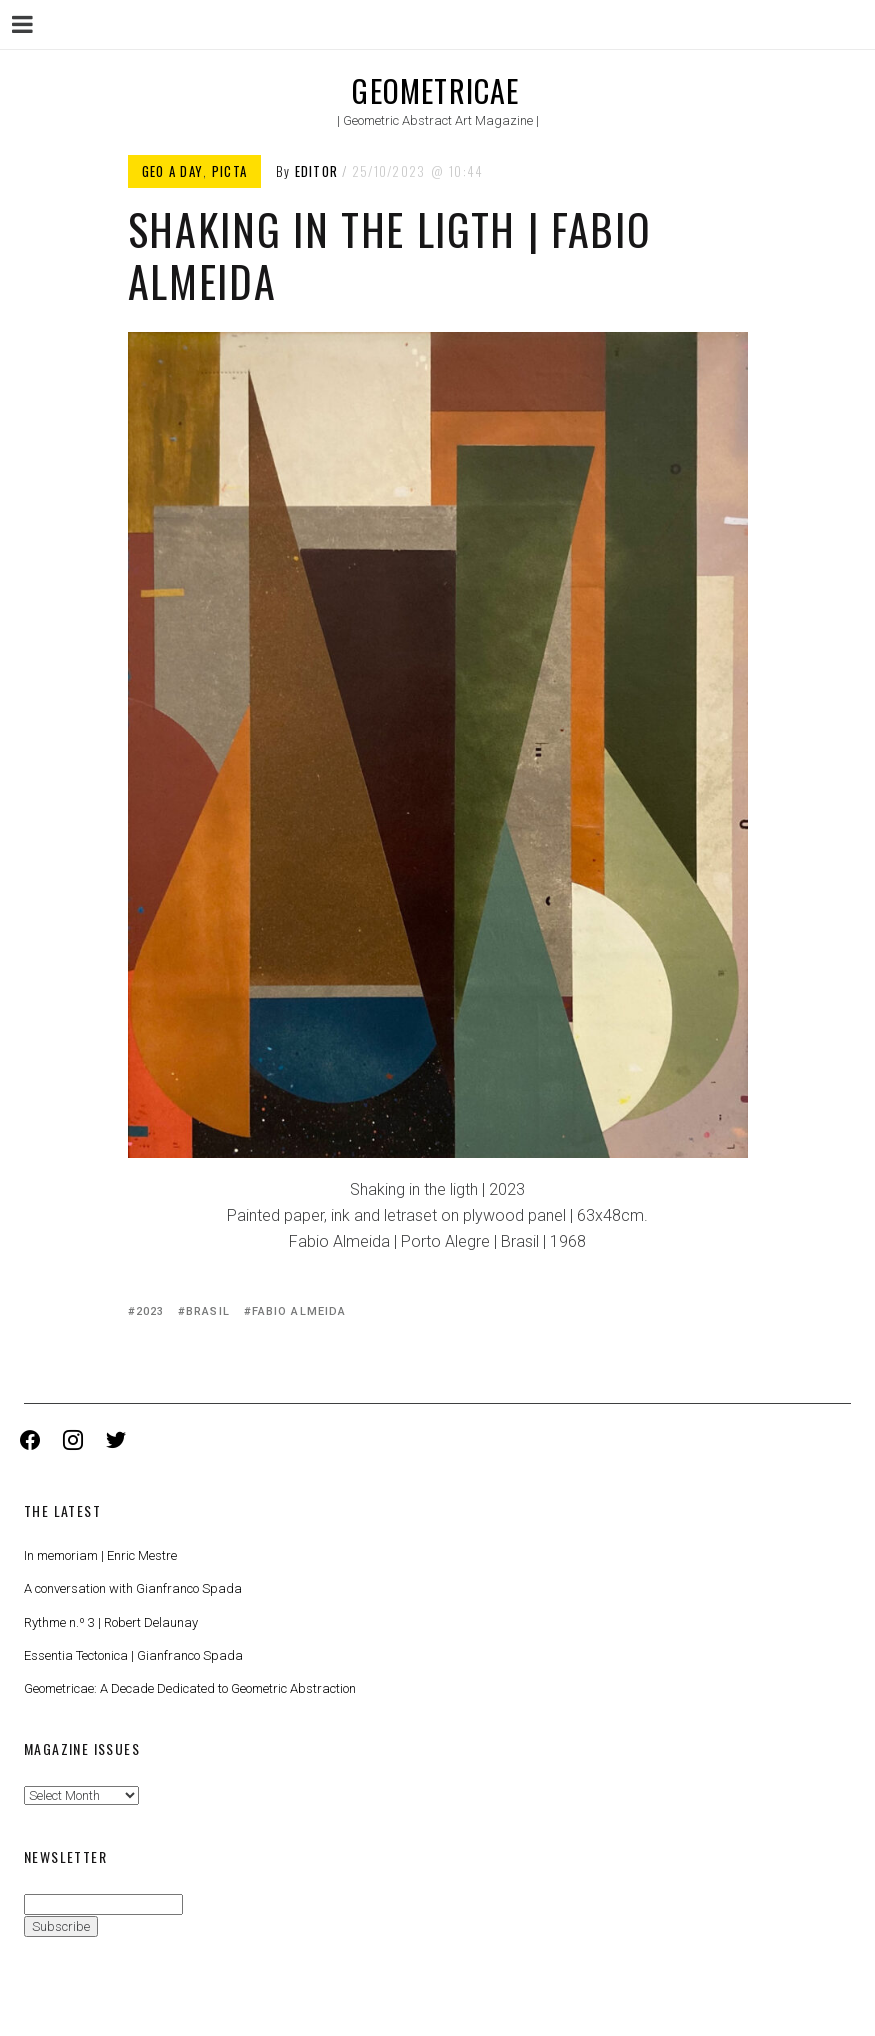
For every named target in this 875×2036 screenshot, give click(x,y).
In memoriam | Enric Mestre (100, 1555)
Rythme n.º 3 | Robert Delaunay (111, 1622)
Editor (317, 171)
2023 (150, 1311)
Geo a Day (173, 171)
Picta (230, 171)
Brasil (208, 1311)
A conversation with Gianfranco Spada (133, 1588)
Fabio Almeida (299, 1311)
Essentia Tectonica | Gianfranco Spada (133, 1655)
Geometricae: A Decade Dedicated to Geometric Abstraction (190, 1688)
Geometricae (435, 90)
